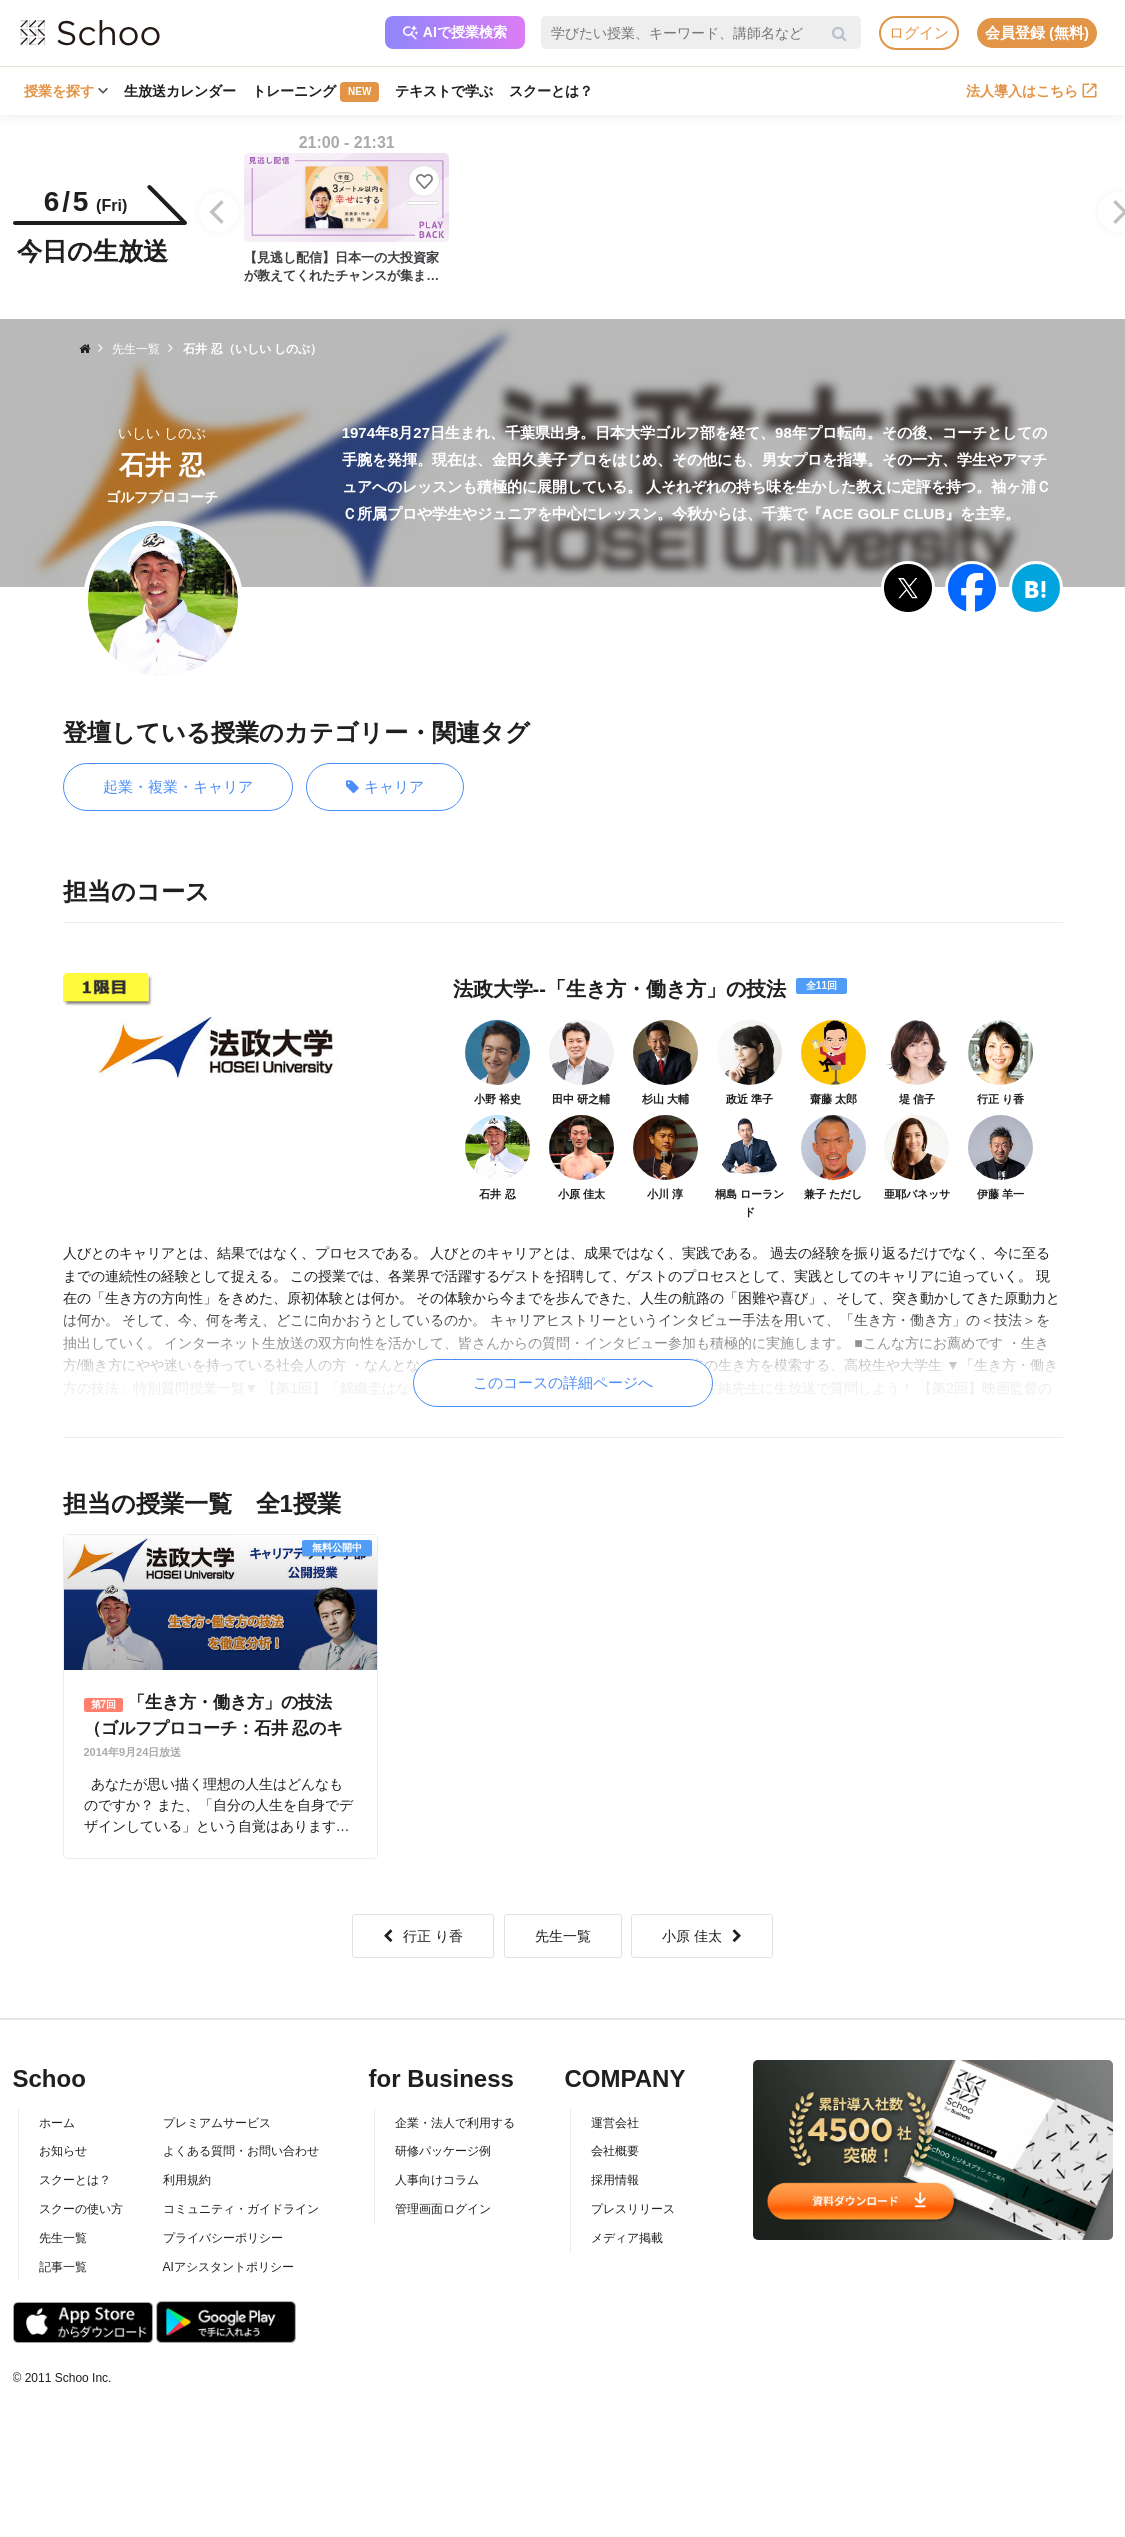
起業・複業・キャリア (178, 786)
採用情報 (615, 2180)
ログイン (919, 32)
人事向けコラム (437, 2180)
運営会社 (615, 2123)
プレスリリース (633, 2209)
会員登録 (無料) (1037, 32)
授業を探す (66, 91)
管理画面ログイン (443, 2209)
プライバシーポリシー (223, 2238)
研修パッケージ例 (443, 2151)
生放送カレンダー (180, 91)
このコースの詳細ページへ (563, 1382)
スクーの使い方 (81, 2209)
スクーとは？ (551, 91)
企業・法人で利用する (455, 2123)
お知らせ (63, 2151)
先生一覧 (563, 1936)
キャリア (385, 787)
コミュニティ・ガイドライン (241, 2209)
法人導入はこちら (1031, 91)
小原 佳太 (702, 1936)
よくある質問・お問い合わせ (241, 2151)
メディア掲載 (627, 2238)
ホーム (57, 2123)
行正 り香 (423, 1936)
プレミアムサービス (217, 2123)
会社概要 (615, 2151)
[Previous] (219, 212)
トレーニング (315, 92)
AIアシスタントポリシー (228, 2267)
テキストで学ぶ (444, 91)
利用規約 (187, 2180)
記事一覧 (63, 2267)
